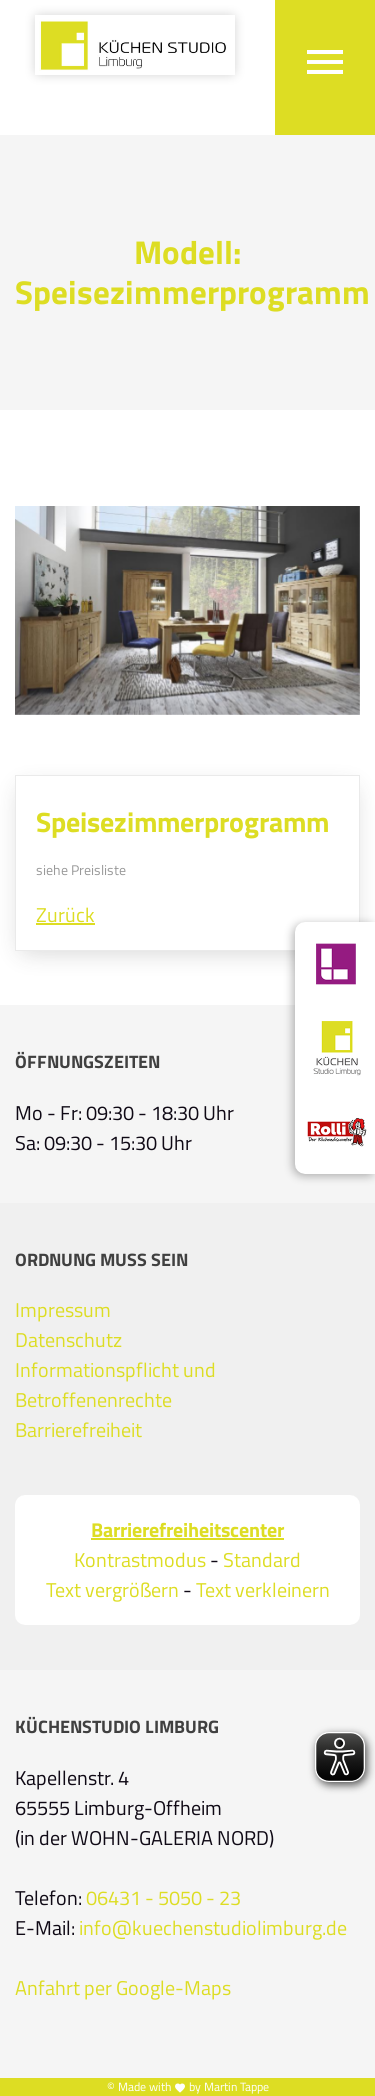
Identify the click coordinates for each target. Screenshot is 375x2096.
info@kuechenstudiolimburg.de (213, 1928)
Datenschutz (68, 1340)
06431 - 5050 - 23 (163, 1898)
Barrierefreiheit (78, 1430)
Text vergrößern (112, 1590)
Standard (262, 1560)
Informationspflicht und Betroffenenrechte (115, 1385)
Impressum (63, 1310)
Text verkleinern (263, 1590)
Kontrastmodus (140, 1560)
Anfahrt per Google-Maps (123, 1988)
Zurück (65, 915)
